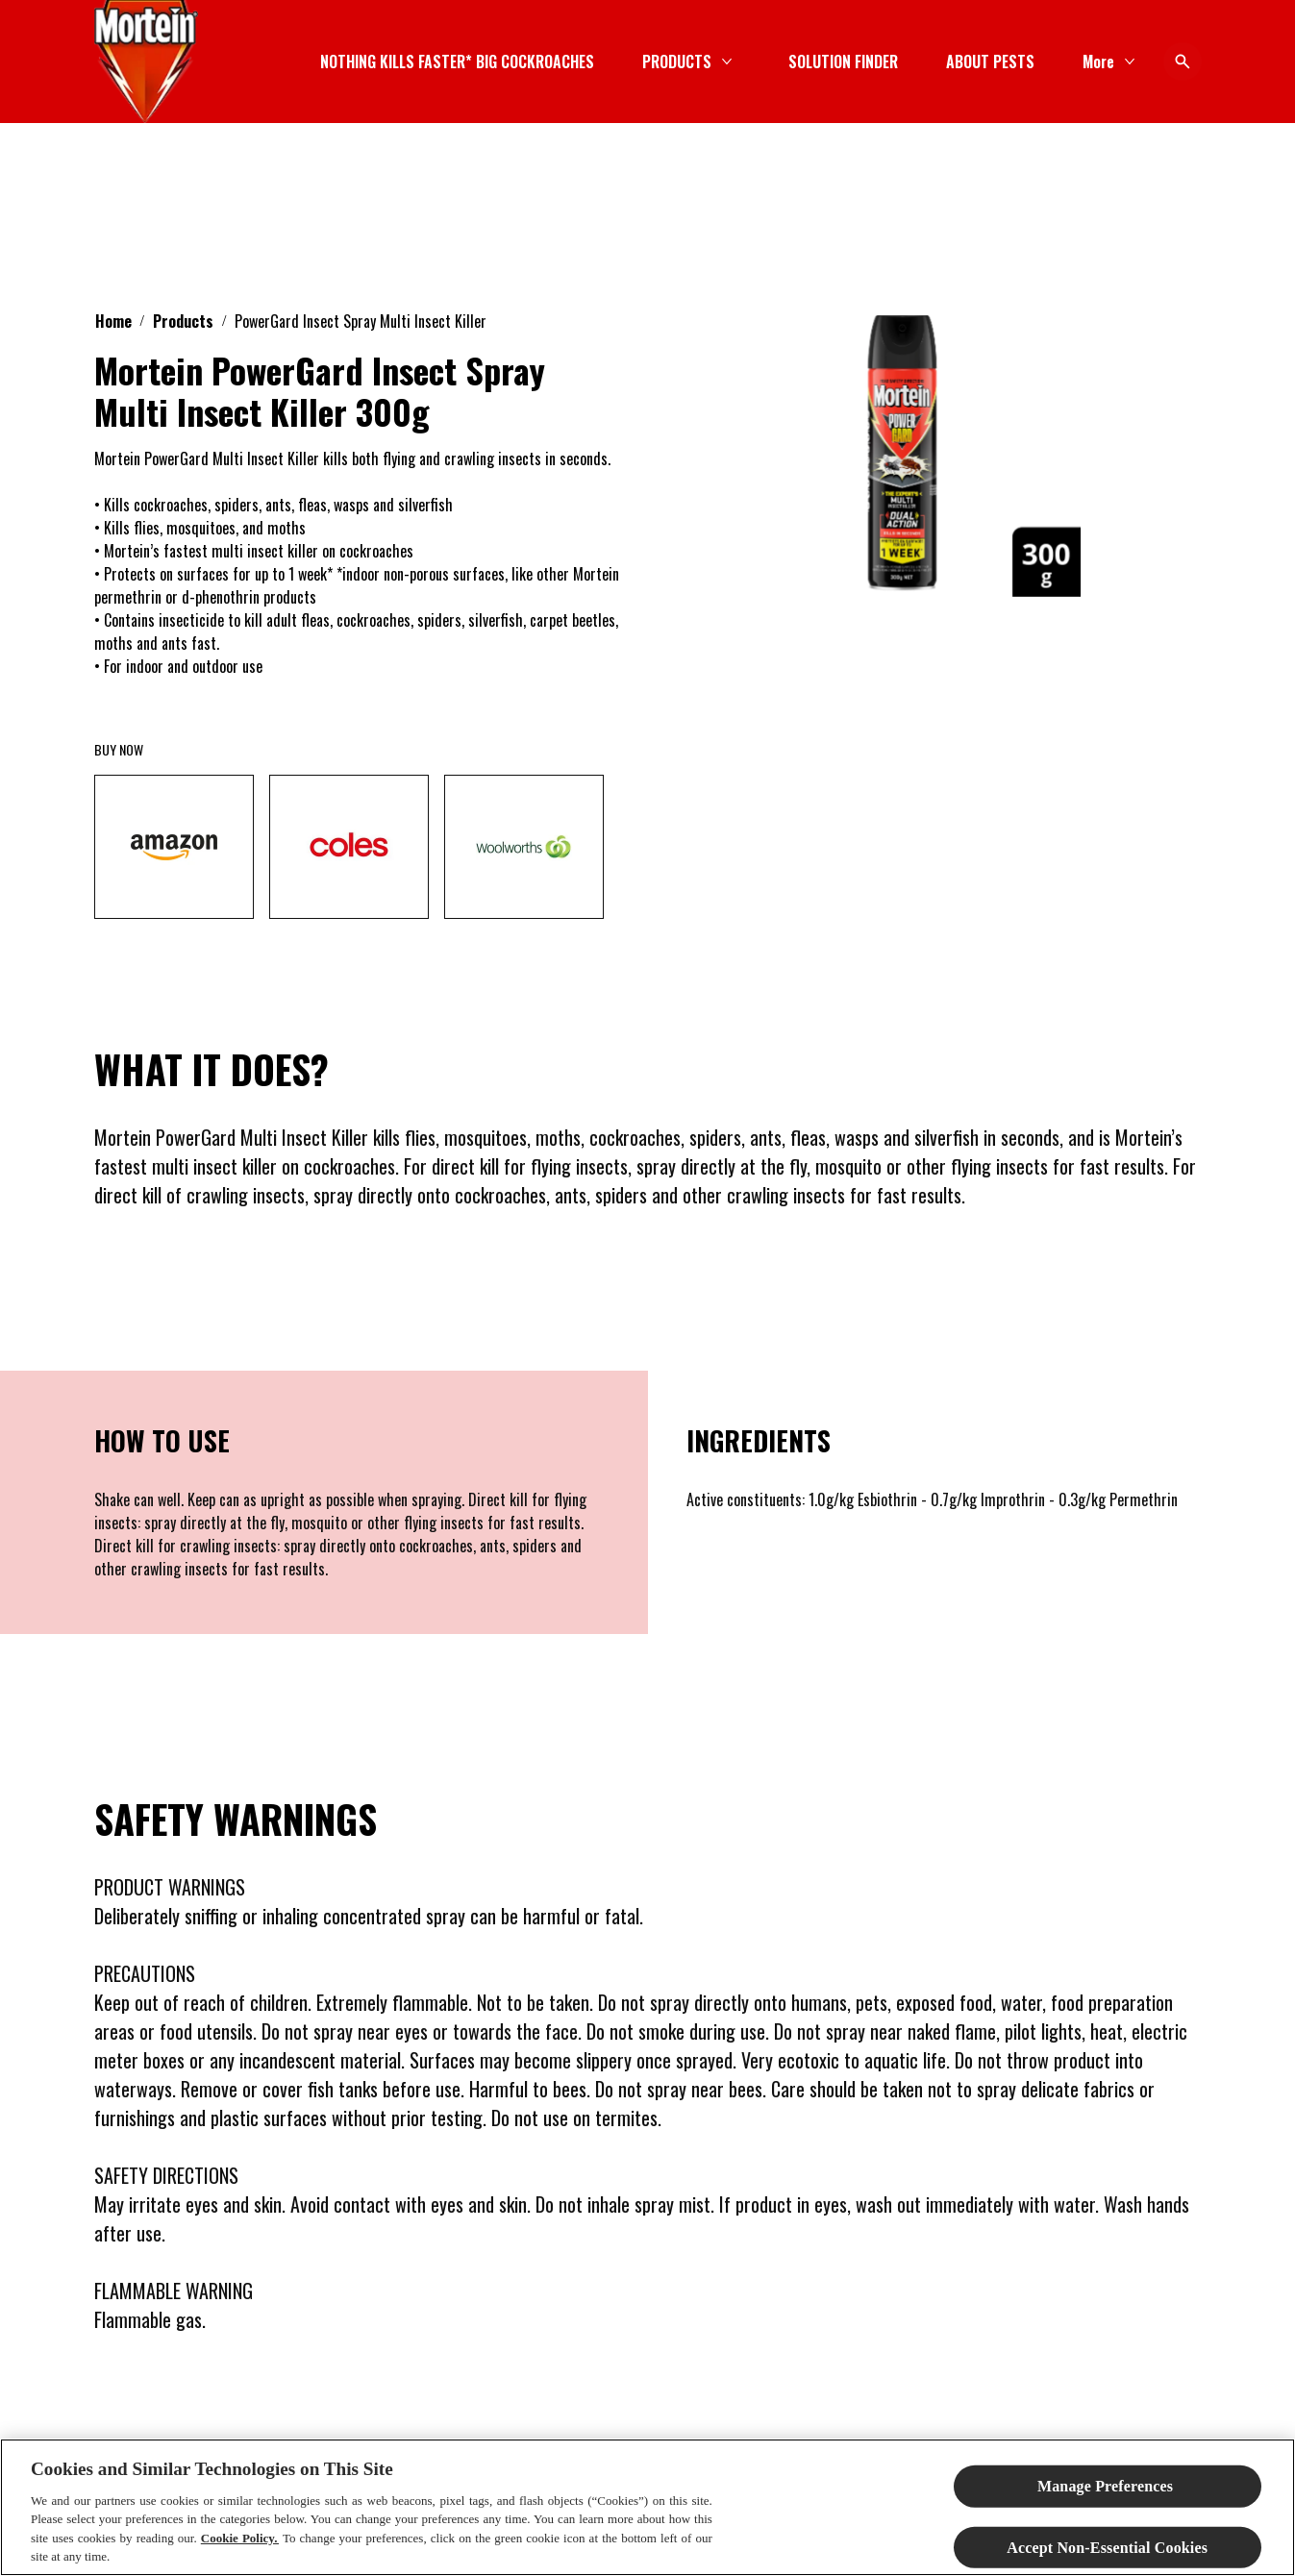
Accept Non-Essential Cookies (1107, 2547)
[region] (647, 2507)
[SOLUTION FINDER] (843, 61)
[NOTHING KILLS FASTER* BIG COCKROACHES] (457, 61)
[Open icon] (1182, 61)
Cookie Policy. (240, 2538)
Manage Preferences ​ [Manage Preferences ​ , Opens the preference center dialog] (1107, 2486)
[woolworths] (524, 847)
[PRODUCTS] (676, 61)
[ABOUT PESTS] (990, 61)
